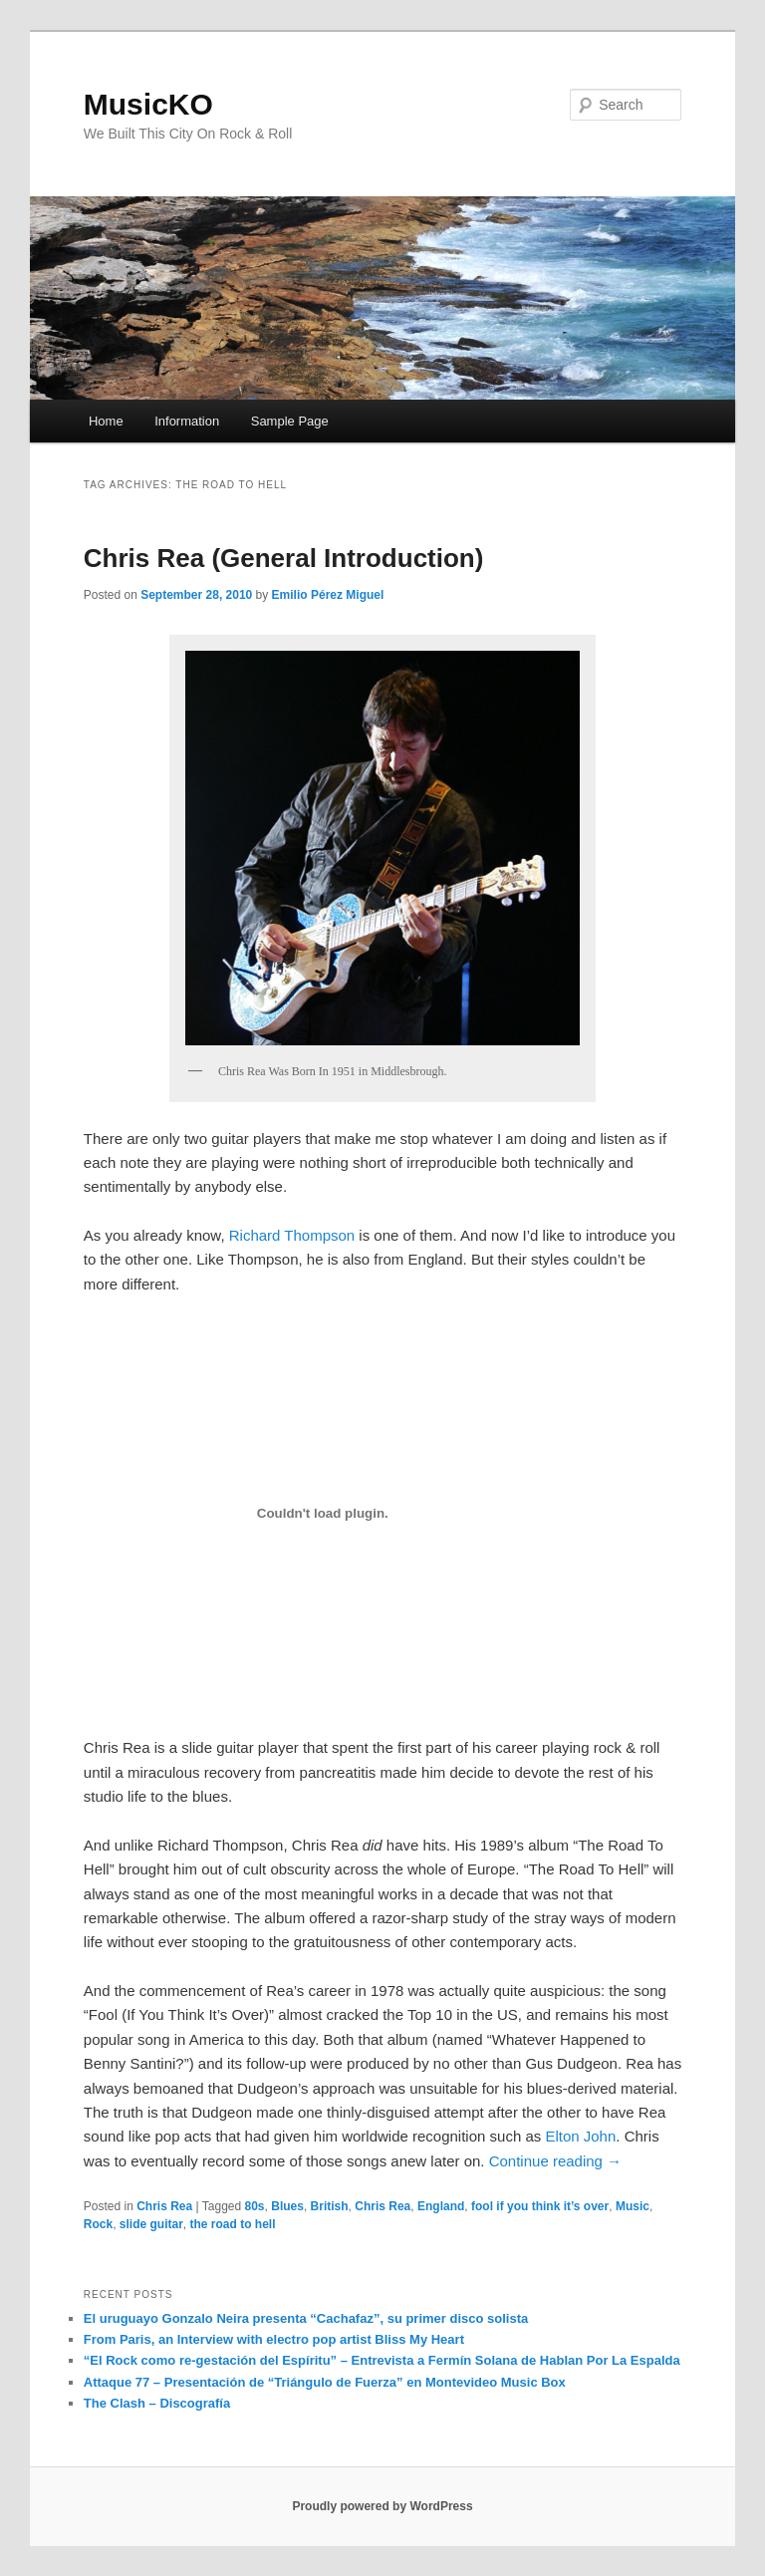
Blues (287, 2206)
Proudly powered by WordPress (382, 2506)
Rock (98, 2224)
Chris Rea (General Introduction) (284, 558)
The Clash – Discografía (157, 2403)
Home (106, 421)
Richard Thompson (292, 1235)
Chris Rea (164, 2206)
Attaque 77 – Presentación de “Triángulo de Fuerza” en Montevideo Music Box (325, 2382)
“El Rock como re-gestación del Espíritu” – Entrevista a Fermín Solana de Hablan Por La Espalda (382, 2360)
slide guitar (151, 2224)
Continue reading (555, 2160)
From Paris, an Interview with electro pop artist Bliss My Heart (274, 2339)
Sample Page (290, 421)
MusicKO (148, 104)
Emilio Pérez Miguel (328, 595)
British (330, 2206)
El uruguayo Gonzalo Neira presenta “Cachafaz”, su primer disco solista (306, 2318)
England (440, 2206)
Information (186, 421)
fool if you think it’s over (540, 2206)
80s (255, 2206)
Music (632, 2206)
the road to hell (233, 2224)
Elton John (580, 2136)
